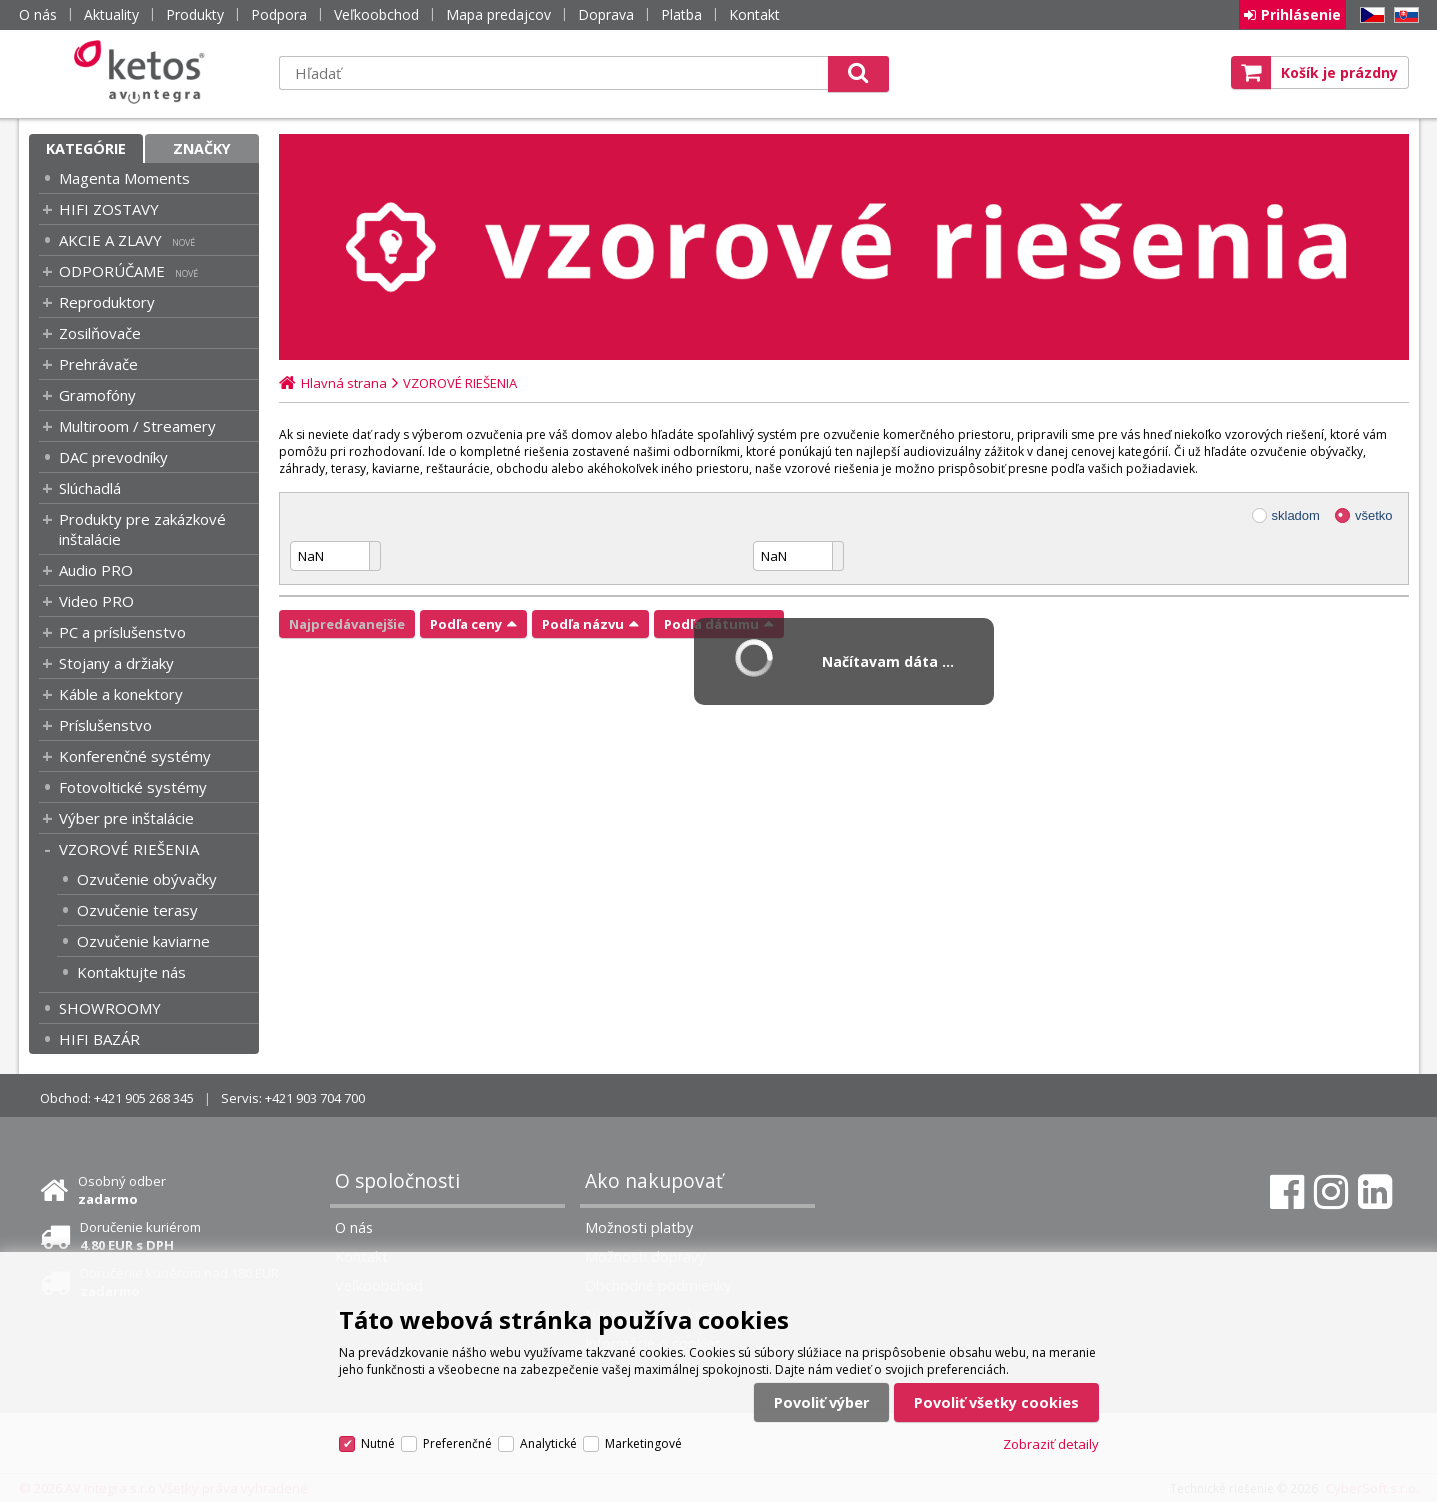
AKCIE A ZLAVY (110, 240)
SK (1403, 15)
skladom (1296, 515)
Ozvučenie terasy (137, 910)
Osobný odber (122, 1190)
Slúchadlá (90, 488)
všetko (1374, 515)
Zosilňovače (100, 333)
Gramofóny (97, 395)
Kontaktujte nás (131, 972)
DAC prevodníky (113, 457)
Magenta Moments (124, 178)
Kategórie (86, 148)
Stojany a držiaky (116, 663)
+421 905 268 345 (144, 1098)
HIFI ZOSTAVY (109, 209)
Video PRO (96, 601)
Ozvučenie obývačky (147, 879)
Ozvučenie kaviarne (143, 941)
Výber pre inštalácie (126, 818)
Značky (202, 148)
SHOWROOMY (110, 1008)
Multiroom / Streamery (137, 426)
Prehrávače (98, 364)
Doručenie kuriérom (140, 1236)
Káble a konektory (121, 694)
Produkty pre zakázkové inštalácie (142, 529)
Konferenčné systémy (135, 756)
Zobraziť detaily (1051, 1444)
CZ (1369, 15)
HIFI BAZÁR (99, 1039)
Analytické (548, 1443)
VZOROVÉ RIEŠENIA (129, 849)
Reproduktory (107, 302)
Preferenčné (457, 1443)
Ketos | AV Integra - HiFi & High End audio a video (144, 72)
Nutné (378, 1443)
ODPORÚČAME (112, 271)
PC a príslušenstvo (122, 632)
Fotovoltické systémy (133, 787)
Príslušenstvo (105, 725)
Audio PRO (96, 570)
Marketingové (643, 1443)
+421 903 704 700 (315, 1098)
